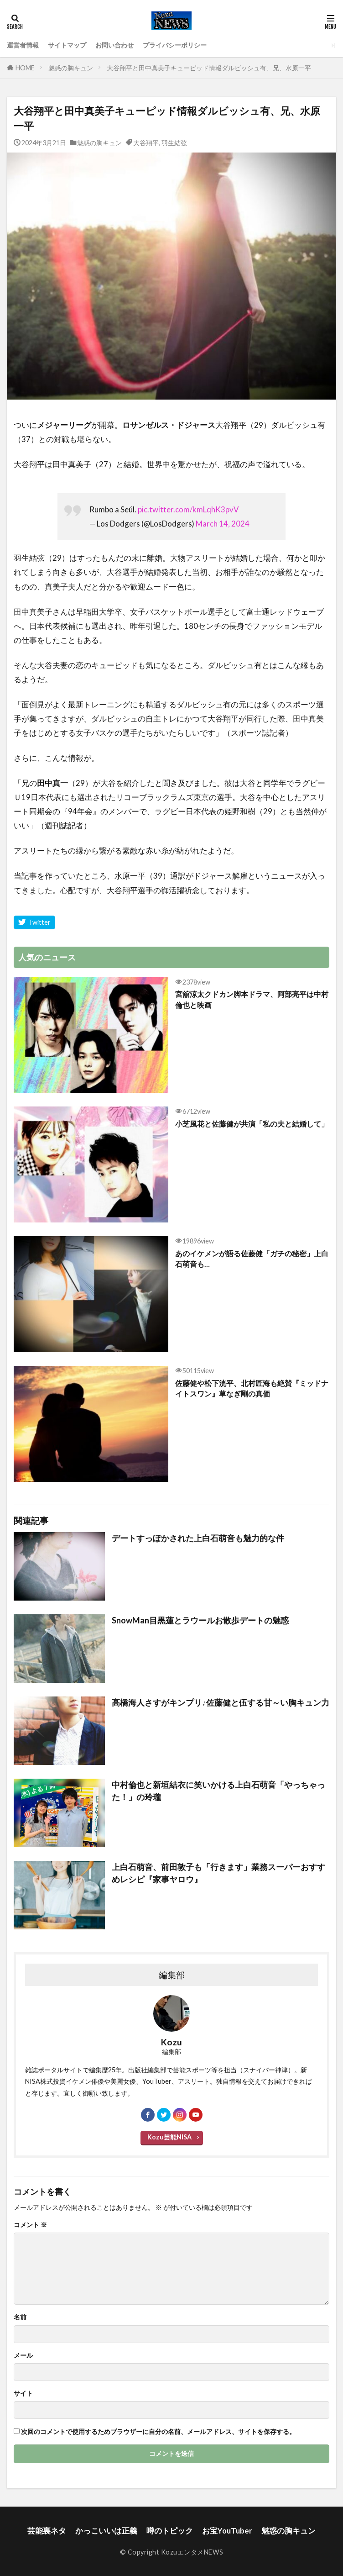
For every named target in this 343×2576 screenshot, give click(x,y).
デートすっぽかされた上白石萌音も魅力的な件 (198, 1538)
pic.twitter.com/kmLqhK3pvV (188, 509)
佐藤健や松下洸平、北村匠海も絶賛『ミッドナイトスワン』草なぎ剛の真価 (251, 1388)
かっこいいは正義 (106, 2530)
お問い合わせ (114, 45)
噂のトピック (169, 2530)
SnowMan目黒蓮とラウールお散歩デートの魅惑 (200, 1620)
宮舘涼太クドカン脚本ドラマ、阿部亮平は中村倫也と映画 (251, 999)
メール (23, 2355)
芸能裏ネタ (46, 2530)
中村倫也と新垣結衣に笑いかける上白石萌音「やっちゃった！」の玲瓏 (218, 1791)
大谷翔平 (146, 143)
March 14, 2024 (222, 523)
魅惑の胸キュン (70, 68)
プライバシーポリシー (175, 45)
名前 (20, 2317)
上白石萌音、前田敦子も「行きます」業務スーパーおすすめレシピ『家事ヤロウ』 (218, 1873)
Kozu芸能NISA (169, 2137)
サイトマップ (67, 45)
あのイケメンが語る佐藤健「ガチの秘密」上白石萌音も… (251, 1258)
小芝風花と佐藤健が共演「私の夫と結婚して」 (251, 1124)
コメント (30, 2225)
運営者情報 (23, 45)
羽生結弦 (174, 143)
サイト (23, 2393)
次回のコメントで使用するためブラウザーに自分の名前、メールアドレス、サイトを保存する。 (158, 2431)
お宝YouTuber (227, 2530)
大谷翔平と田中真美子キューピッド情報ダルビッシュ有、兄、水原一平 (209, 68)
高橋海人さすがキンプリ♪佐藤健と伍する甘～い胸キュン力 (220, 1702)
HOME (25, 68)
